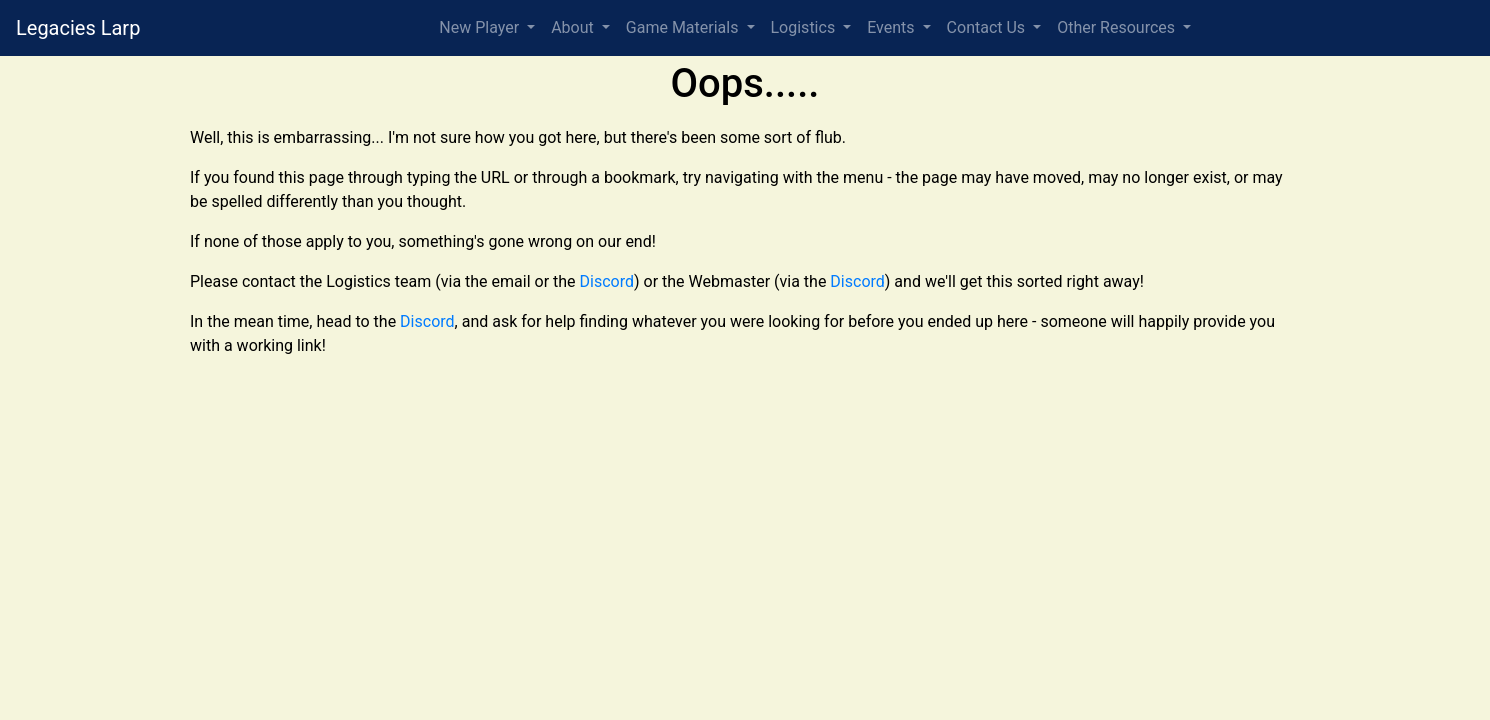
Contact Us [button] (988, 27)
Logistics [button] (805, 27)
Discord (607, 281)
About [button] (574, 27)
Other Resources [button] (1118, 27)
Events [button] (892, 27)
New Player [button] (481, 27)
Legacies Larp (78, 28)
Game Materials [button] (684, 27)
